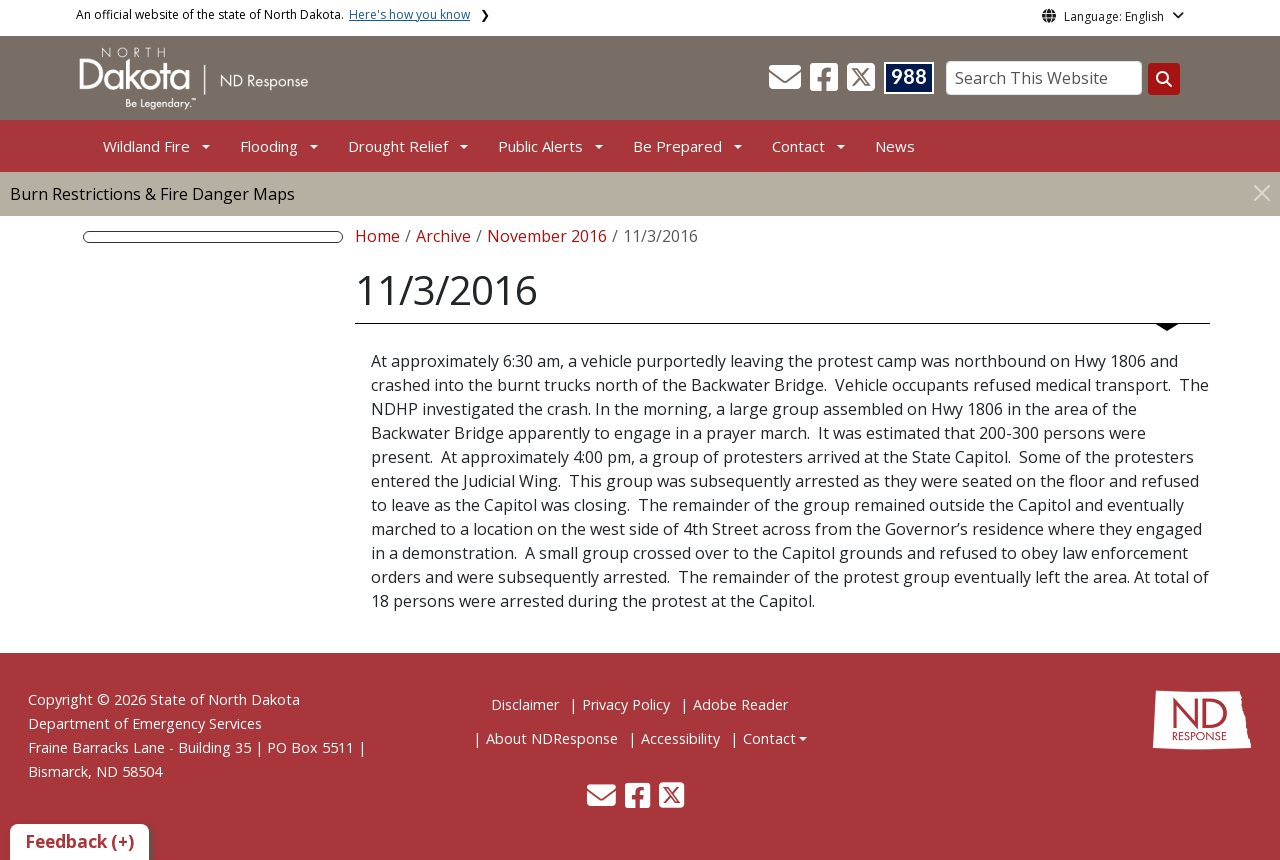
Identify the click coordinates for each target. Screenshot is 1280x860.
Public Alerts (540, 146)
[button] (787, 83)
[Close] (1262, 192)
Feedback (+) (79, 841)
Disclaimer (525, 704)
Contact (769, 738)
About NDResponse (552, 738)
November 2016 (547, 236)
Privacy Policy (626, 704)
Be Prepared (677, 146)
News (895, 146)
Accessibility (680, 738)
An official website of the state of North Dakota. (273, 14)
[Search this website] (1164, 79)
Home (377, 236)
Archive (443, 236)
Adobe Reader (740, 704)
